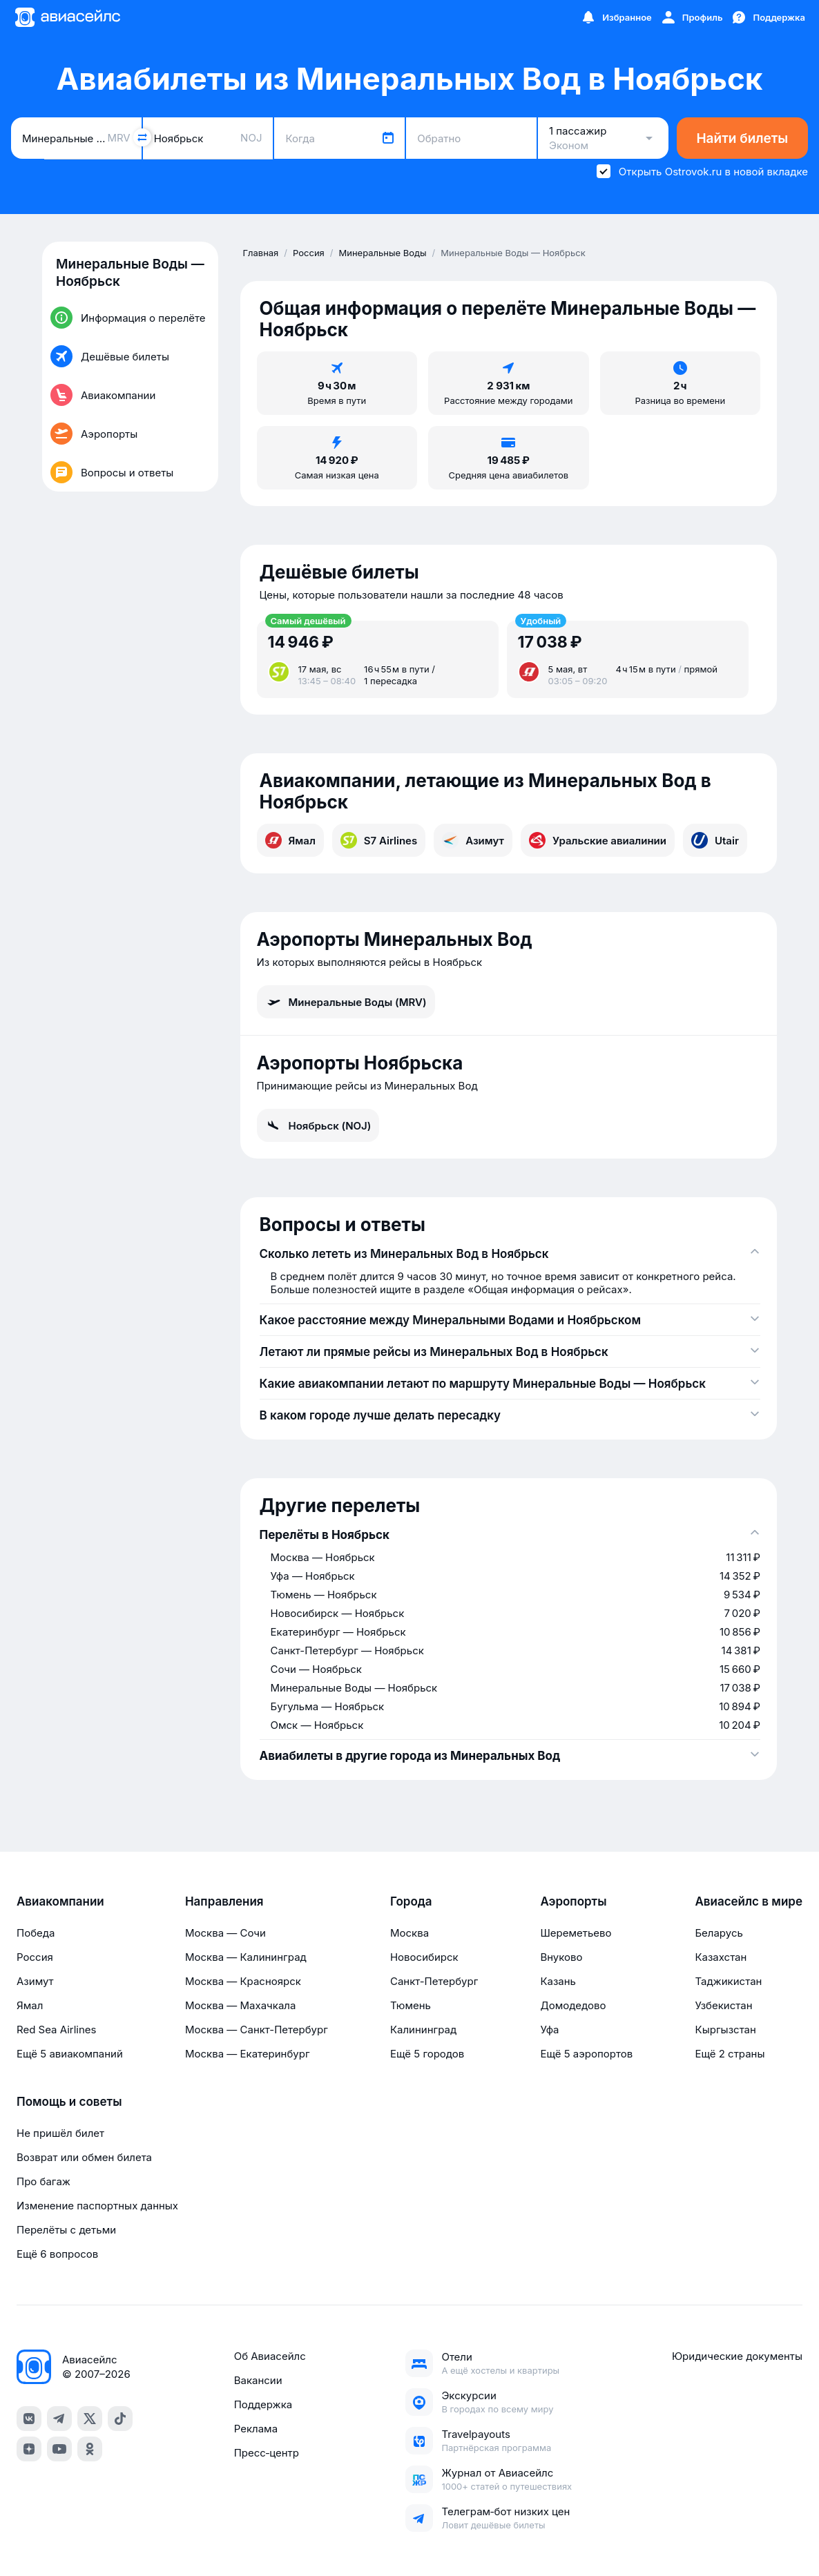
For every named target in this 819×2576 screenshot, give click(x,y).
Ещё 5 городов (427, 2053)
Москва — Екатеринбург (247, 2053)
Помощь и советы (69, 2102)
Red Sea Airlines (56, 2029)
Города (411, 1901)
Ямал (290, 840)
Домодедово (573, 2005)
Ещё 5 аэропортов (586, 2053)
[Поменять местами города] (142, 137)
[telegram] (59, 2418)
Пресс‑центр (266, 2452)
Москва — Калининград (246, 1957)
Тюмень (410, 2005)
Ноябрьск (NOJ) (318, 1125)
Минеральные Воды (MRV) (346, 1002)
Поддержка (263, 2404)
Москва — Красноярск (243, 1981)
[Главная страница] (67, 17)
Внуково (561, 1957)
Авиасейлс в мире (748, 1901)
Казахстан (720, 1957)
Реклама (256, 2428)
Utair (715, 840)
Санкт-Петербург (434, 1981)
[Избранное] (616, 17)
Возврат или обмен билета (84, 2157)
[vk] (29, 2418)
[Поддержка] (768, 17)
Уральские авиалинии (597, 840)
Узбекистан (723, 2005)
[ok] (89, 2449)
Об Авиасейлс (270, 2356)
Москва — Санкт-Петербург (256, 2029)
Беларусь (718, 1932)
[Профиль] (691, 17)
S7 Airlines (378, 840)
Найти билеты (742, 138)
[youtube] (59, 2449)
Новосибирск (424, 1957)
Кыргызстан (725, 2029)
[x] (89, 2418)
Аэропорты (573, 1901)
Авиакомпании (60, 1901)
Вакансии (258, 2380)
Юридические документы (737, 2356)
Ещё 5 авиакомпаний (70, 2053)
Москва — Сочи (225, 1932)
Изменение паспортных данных (97, 2205)
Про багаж (43, 2181)
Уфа (549, 2029)
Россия (35, 1957)
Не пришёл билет (60, 2133)
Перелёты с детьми (66, 2229)
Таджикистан (728, 1981)
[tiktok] (120, 2418)
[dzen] (29, 2449)
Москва (409, 1932)
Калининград (423, 2029)
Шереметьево (575, 1932)
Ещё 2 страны (729, 2053)
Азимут (473, 840)
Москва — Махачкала (240, 2005)
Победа (36, 1932)
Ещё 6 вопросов (57, 2253)
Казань (558, 1981)
